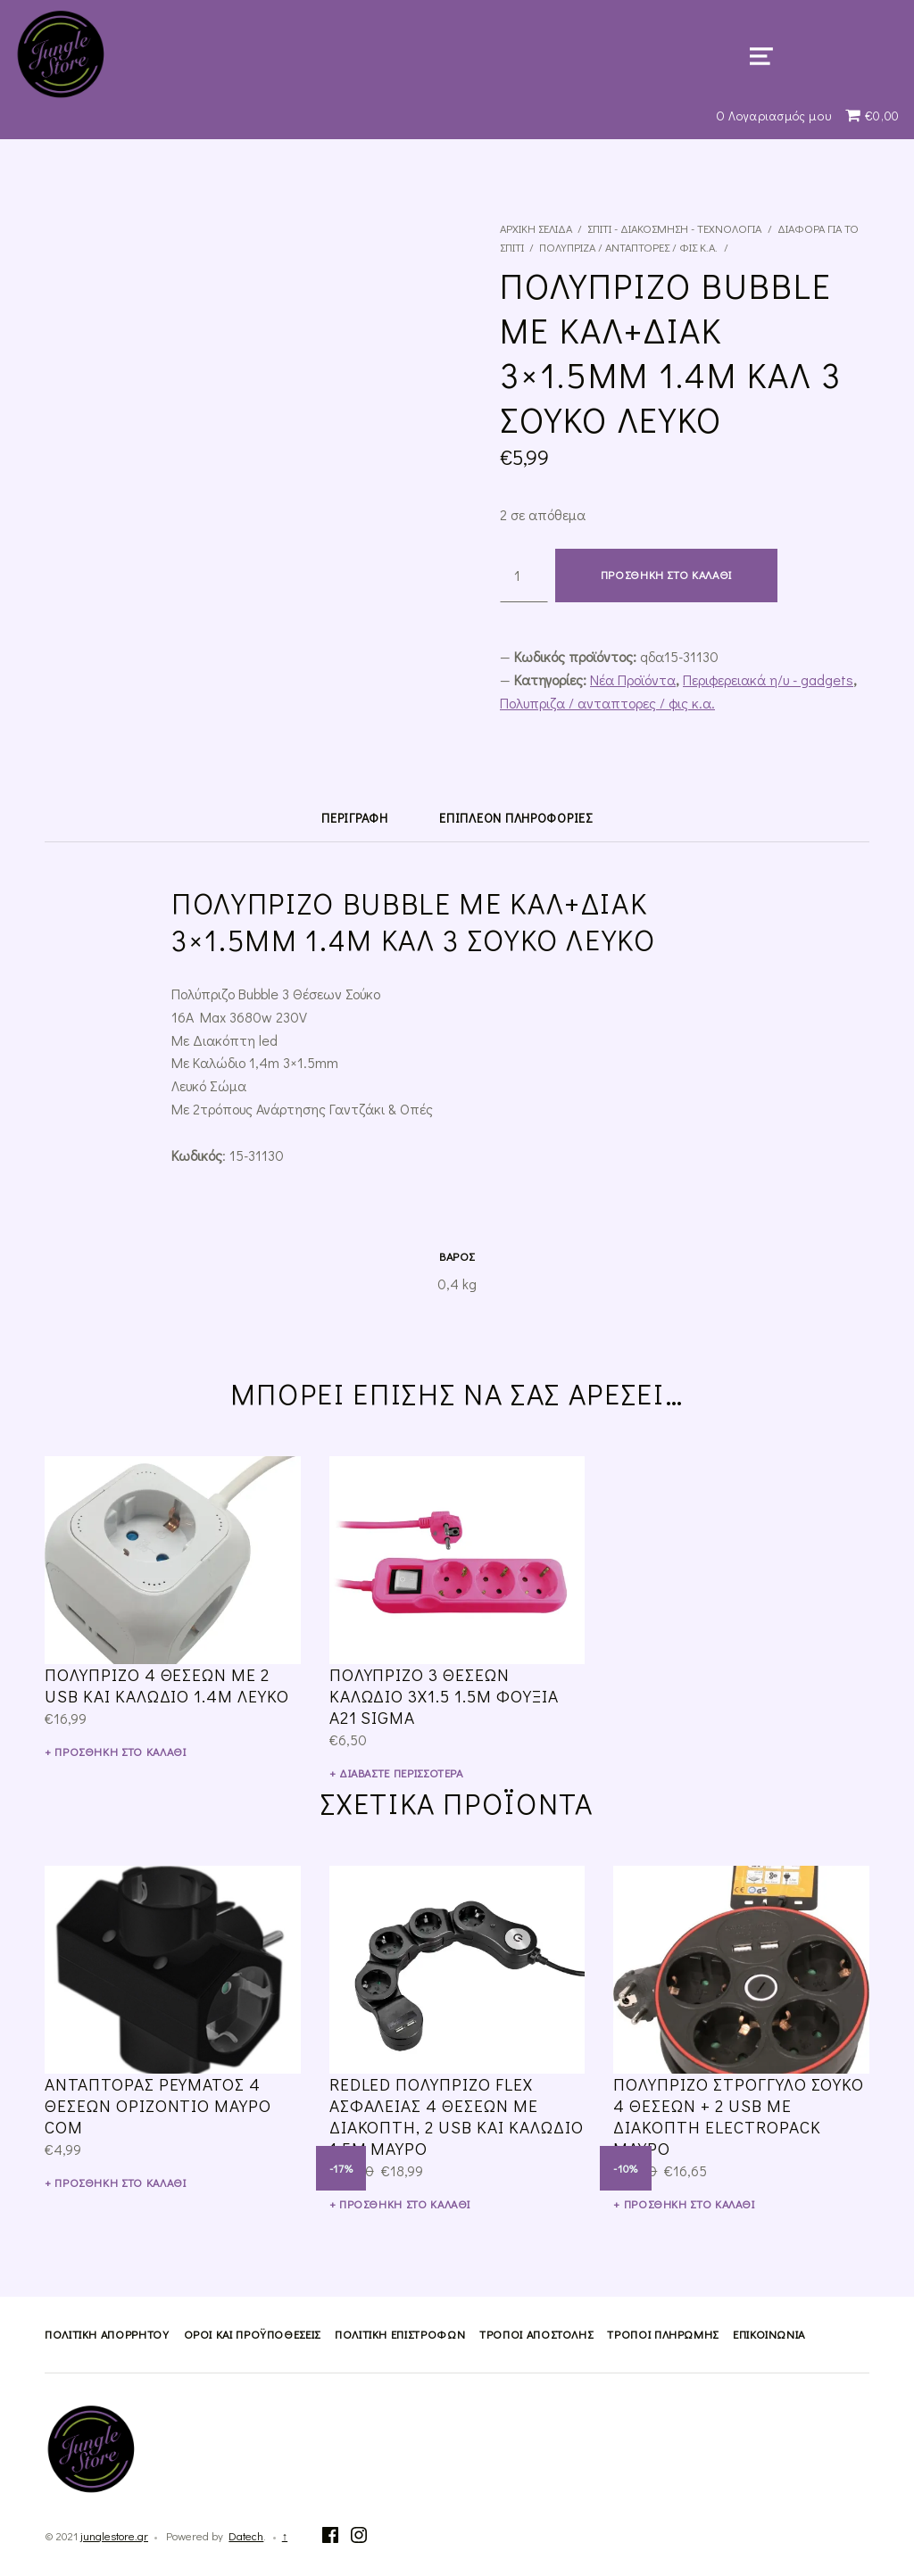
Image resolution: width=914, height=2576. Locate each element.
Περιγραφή (354, 817)
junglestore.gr (114, 2536)
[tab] (354, 818)
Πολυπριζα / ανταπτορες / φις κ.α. (628, 247)
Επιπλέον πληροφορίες (515, 817)
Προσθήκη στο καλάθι (666, 574)
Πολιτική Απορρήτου (107, 2334)
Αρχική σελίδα (536, 228)
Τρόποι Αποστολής (536, 2334)
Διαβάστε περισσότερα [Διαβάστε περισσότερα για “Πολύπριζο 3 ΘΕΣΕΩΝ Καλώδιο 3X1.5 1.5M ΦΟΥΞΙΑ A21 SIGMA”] (401, 1773)
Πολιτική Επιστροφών (400, 2334)
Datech (245, 2536)
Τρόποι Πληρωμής (663, 2334)
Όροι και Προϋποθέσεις (252, 2334)
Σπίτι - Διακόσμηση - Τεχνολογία (674, 228)
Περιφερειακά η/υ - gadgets (768, 679)
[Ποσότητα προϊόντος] (524, 575)
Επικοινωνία (769, 2334)
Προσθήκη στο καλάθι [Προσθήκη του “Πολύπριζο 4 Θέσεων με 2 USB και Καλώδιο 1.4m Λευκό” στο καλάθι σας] (120, 1751)
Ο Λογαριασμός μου (774, 115)
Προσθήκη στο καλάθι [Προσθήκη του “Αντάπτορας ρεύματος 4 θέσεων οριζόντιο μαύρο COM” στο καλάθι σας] (120, 2182)
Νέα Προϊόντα (633, 679)
